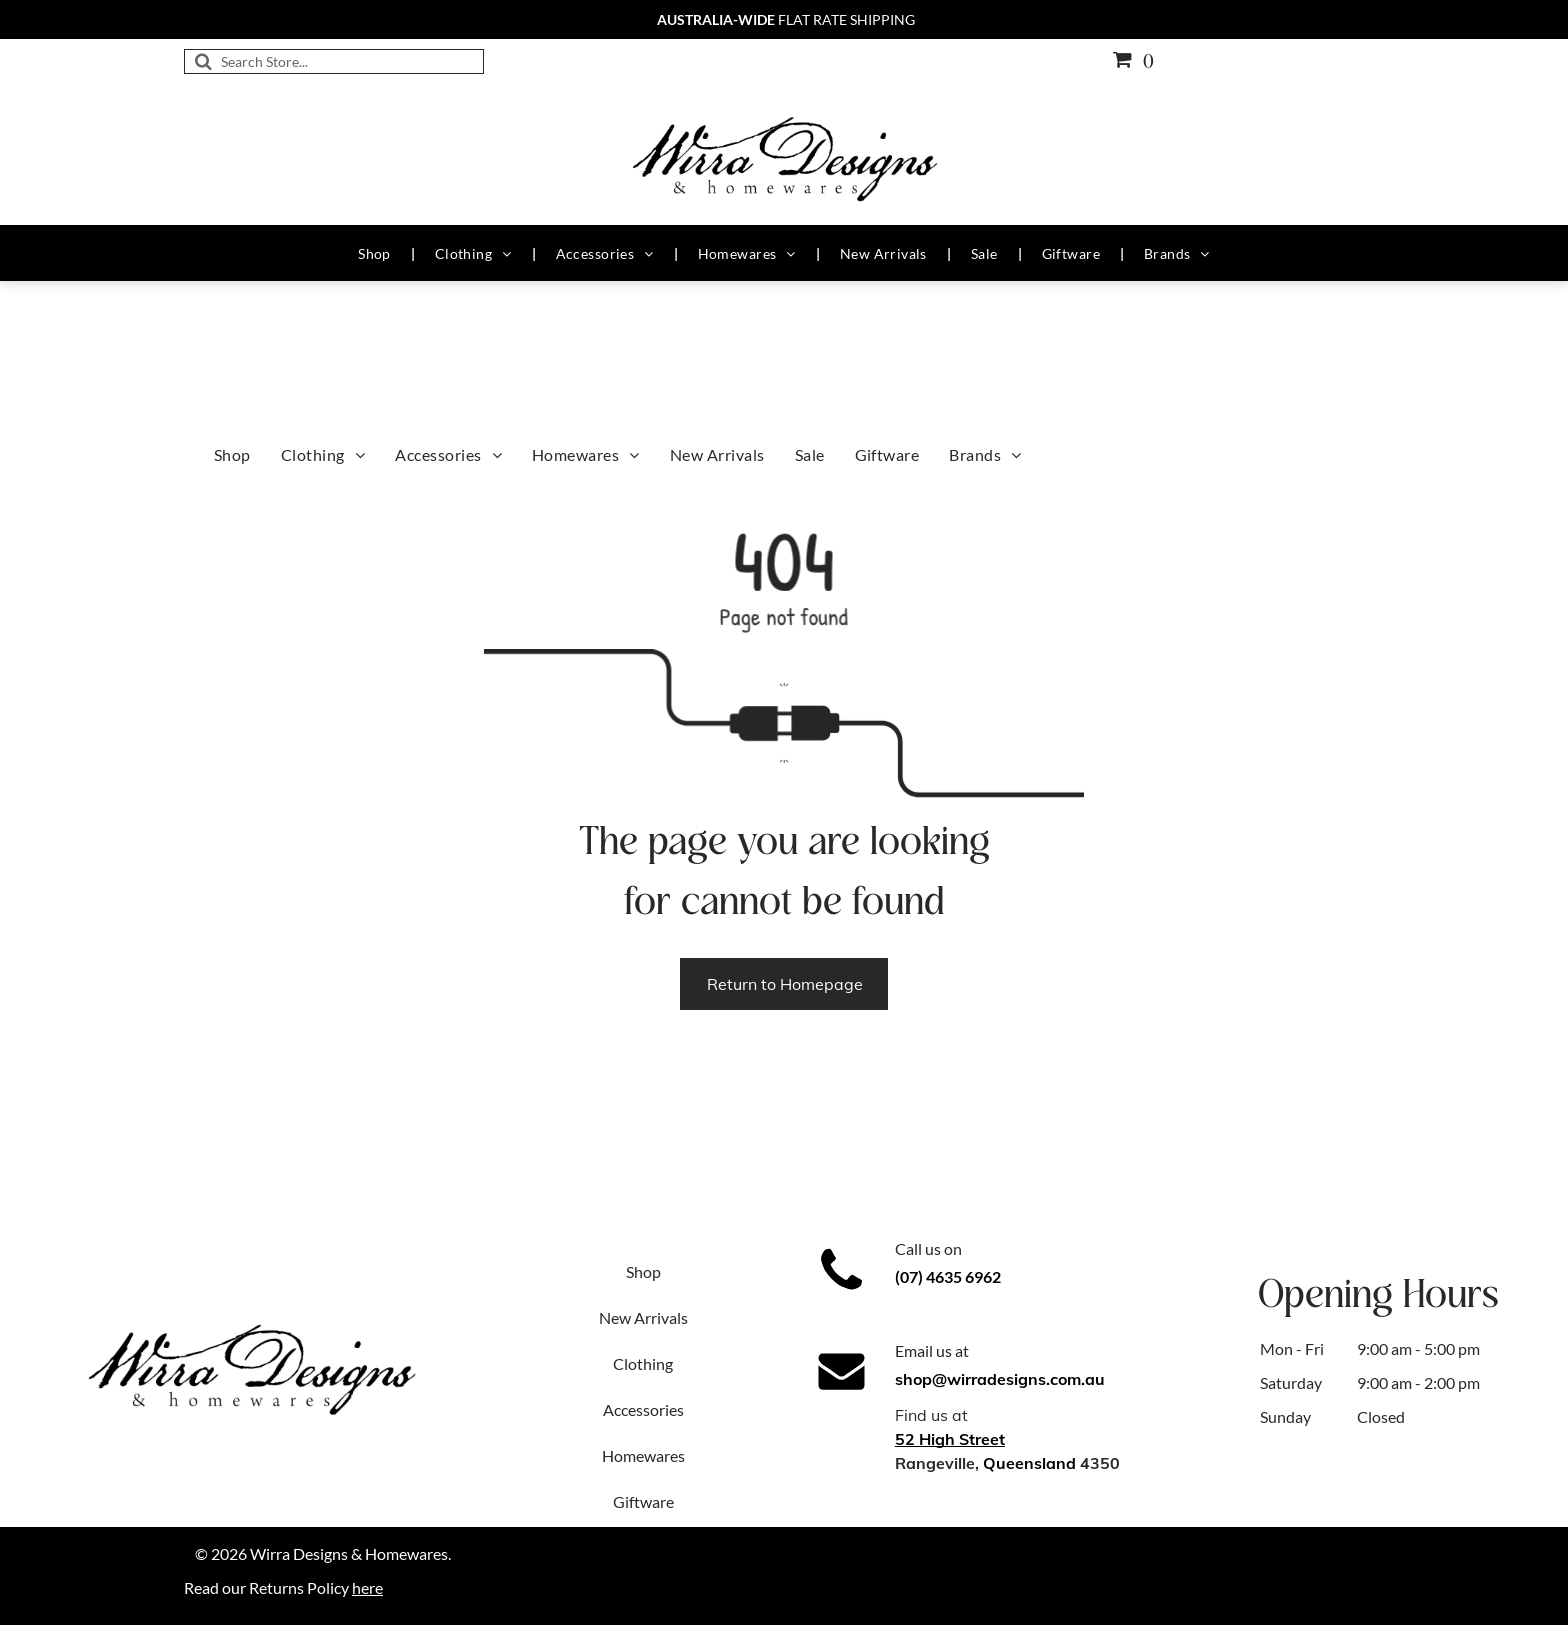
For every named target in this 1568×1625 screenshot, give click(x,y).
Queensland (1029, 1463)
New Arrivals (643, 1317)
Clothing (643, 1363)
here (367, 1587)
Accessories (643, 1409)
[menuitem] (376, 253)
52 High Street (950, 1439)
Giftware (643, 1501)
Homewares (643, 1455)
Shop (643, 1271)
